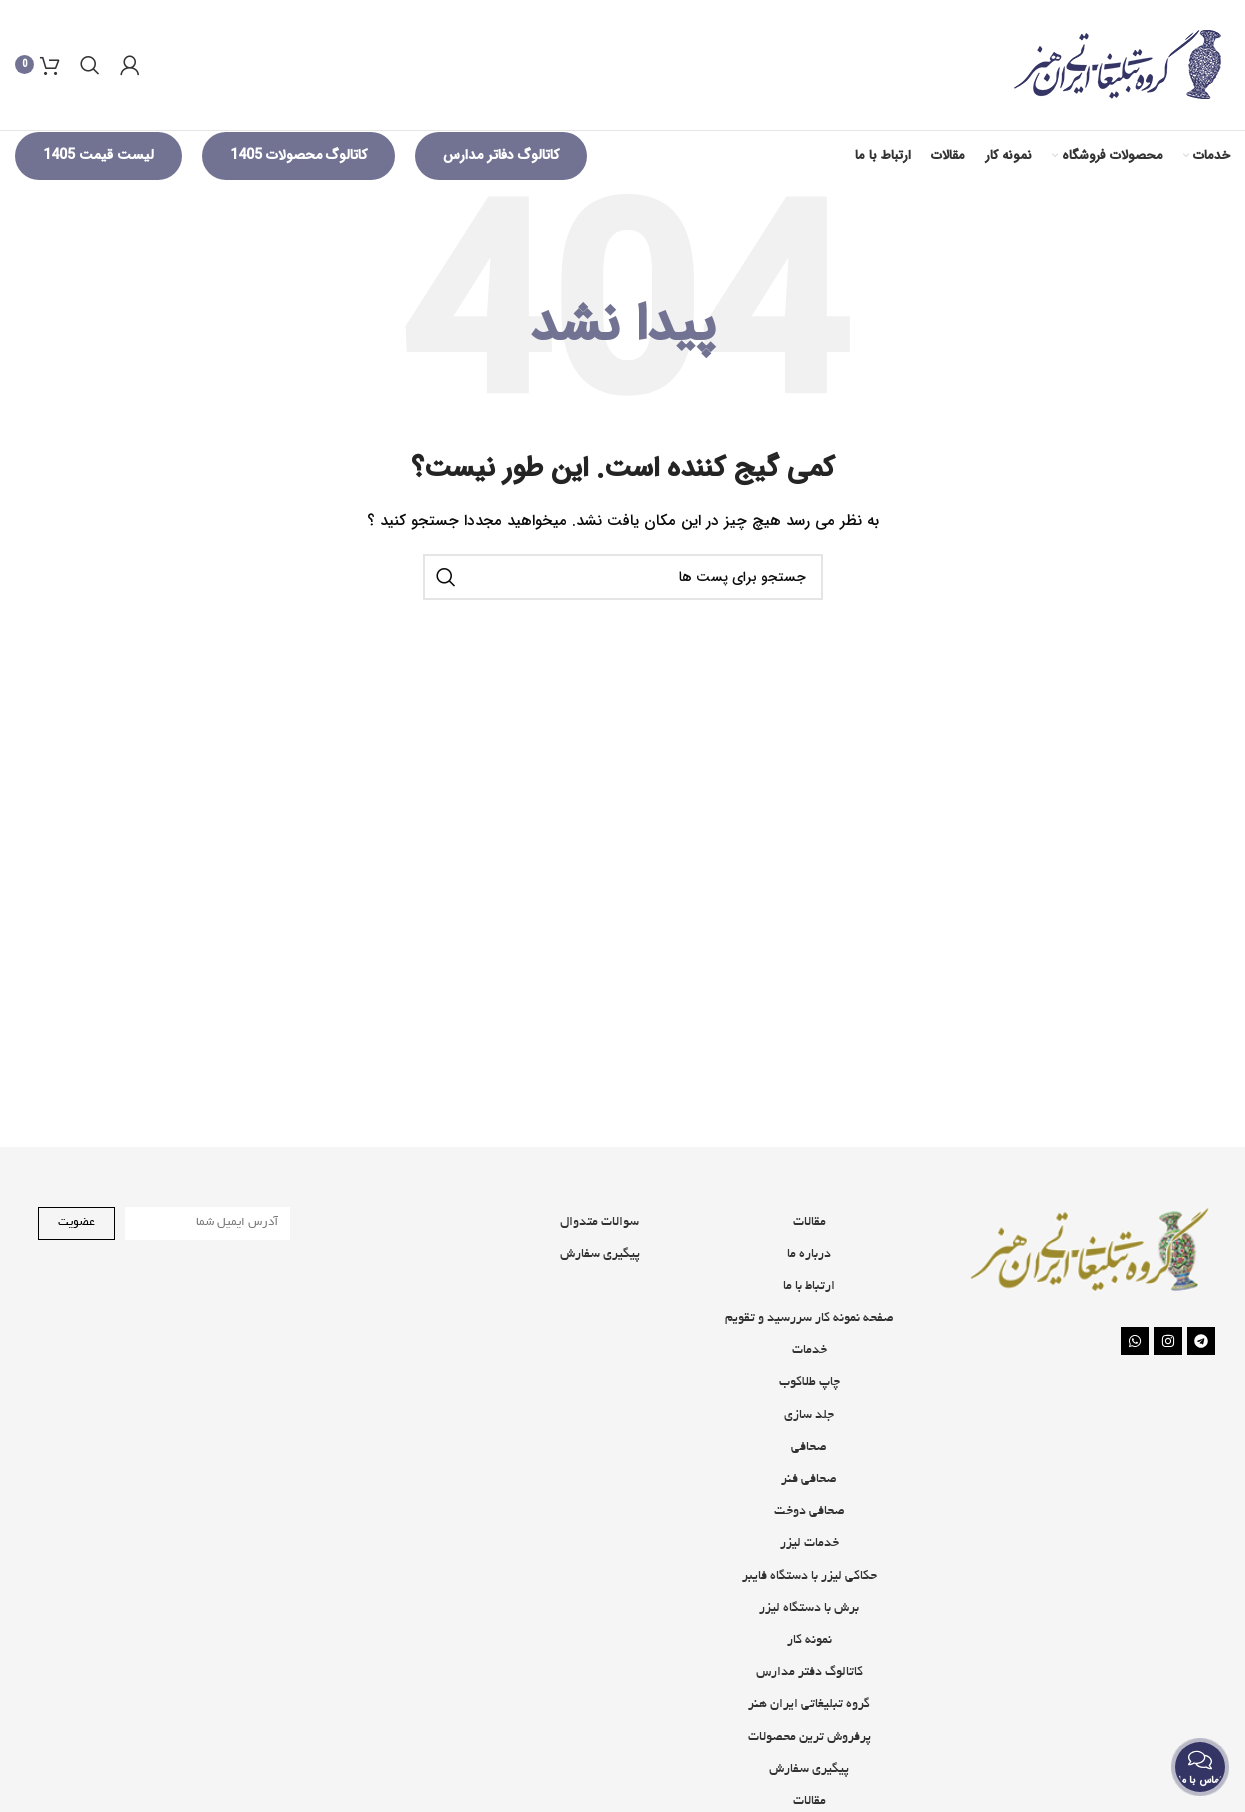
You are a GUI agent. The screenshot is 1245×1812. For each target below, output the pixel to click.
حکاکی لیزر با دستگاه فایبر (809, 1609)
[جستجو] (90, 81)
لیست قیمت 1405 (98, 188)
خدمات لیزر (809, 1577)
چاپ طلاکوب (809, 1416)
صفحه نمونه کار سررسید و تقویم (809, 1352)
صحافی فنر (809, 1513)
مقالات (809, 1255)
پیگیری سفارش (600, 1287)
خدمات (809, 1384)
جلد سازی (809, 1448)
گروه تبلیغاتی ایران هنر (809, 1738)
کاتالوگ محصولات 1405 (298, 188)
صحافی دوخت (809, 1545)
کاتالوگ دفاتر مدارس (501, 188)
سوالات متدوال (599, 1255)
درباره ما (809, 1287)
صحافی (809, 1480)
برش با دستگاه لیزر (809, 1641)
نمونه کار (809, 1673)
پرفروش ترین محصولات (809, 1770)
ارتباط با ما (809, 1319)
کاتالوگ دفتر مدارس (809, 1706)
